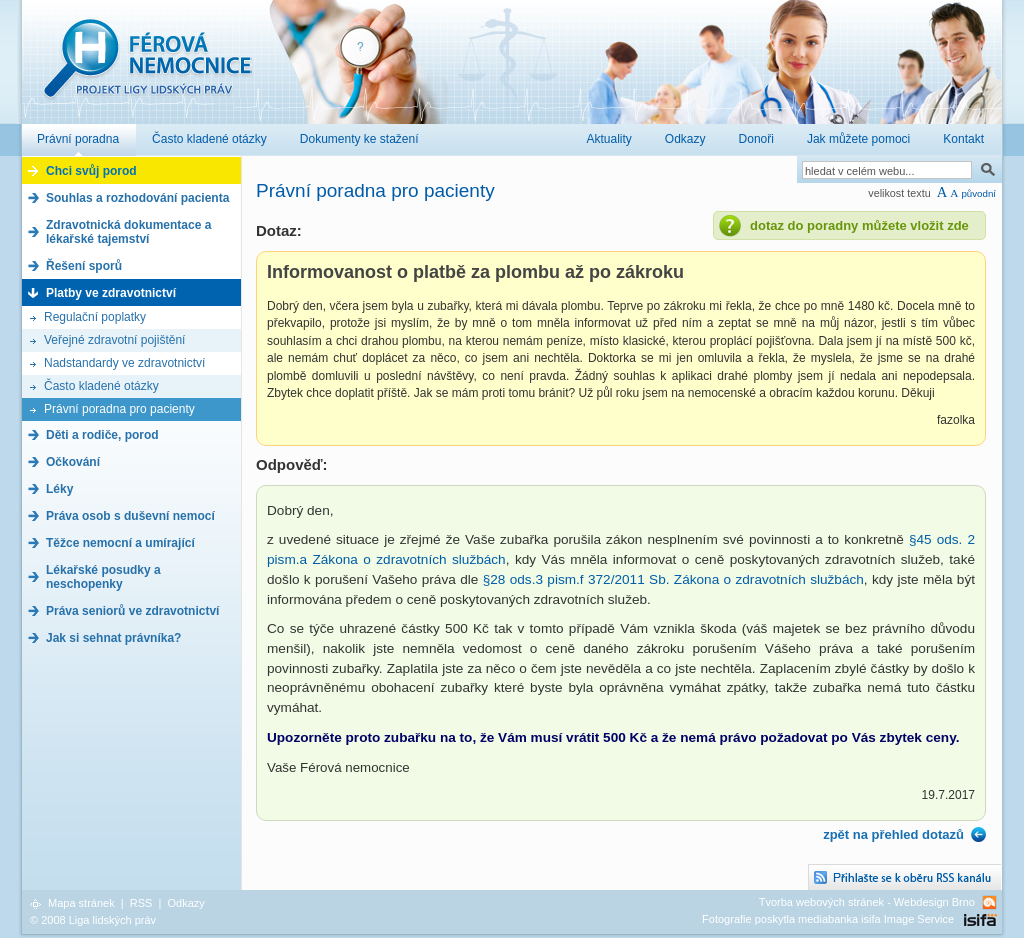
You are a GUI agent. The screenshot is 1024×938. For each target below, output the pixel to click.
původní (978, 193)
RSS (141, 903)
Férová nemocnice (147, 68)
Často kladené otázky (101, 386)
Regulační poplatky (95, 317)
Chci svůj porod (91, 171)
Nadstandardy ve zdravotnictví (124, 363)
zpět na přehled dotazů (893, 834)
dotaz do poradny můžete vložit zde (859, 225)
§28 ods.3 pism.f (535, 579)
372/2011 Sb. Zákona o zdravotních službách (726, 579)
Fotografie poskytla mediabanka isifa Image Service (828, 919)
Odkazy (185, 903)
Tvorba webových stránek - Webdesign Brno (867, 902)
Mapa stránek (81, 903)
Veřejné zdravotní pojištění (114, 340)
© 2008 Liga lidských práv (93, 920)
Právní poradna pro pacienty (119, 409)
